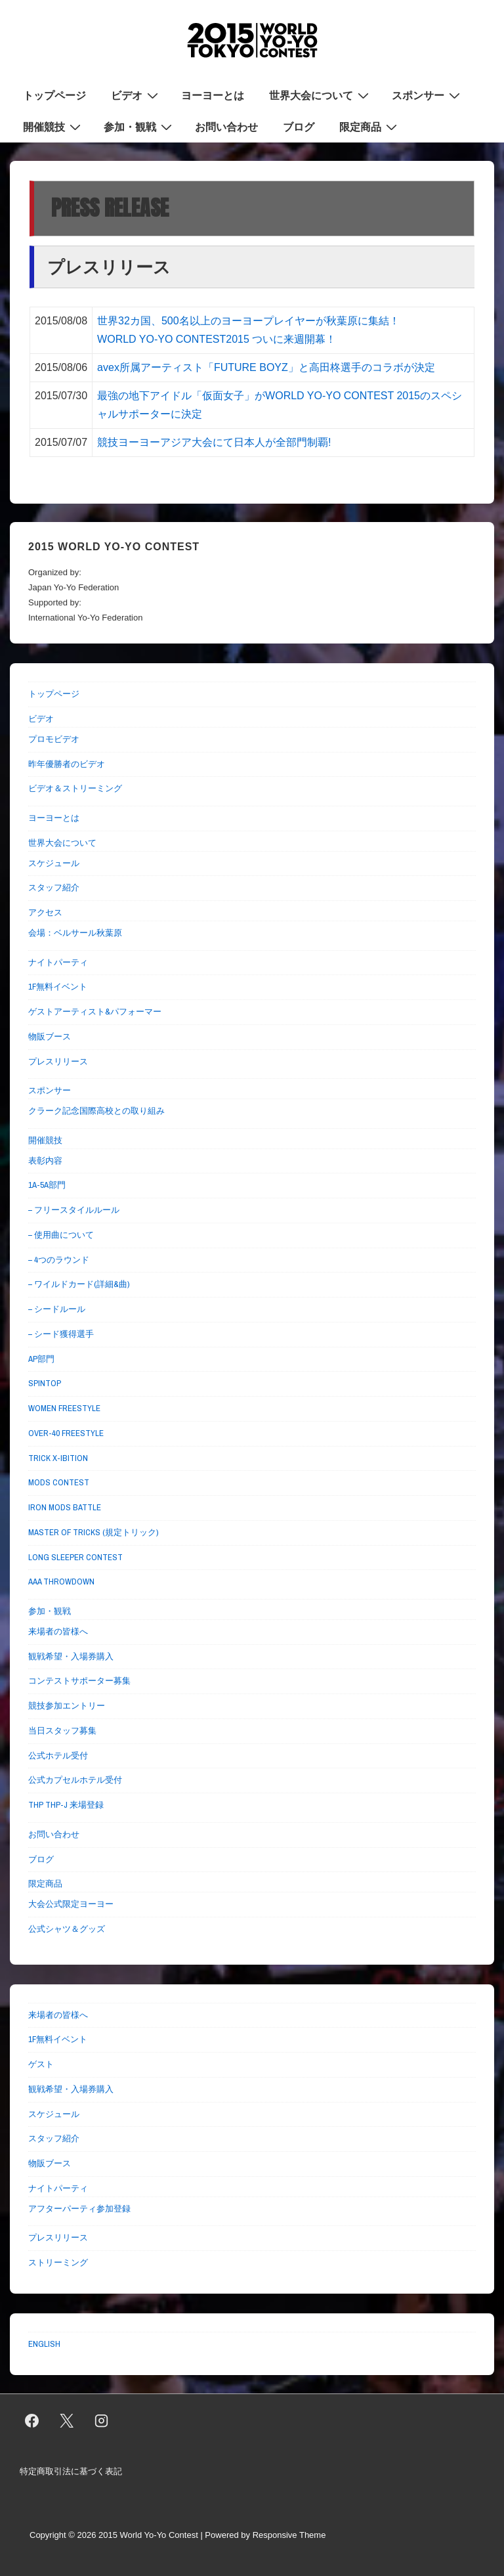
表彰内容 (45, 1160)
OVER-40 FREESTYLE (66, 1433)
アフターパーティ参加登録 (79, 2208)
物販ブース (49, 1036)
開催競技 (53, 126)
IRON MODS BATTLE (64, 1507)
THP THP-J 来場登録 (66, 1804)
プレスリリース (58, 1061)
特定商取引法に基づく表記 (71, 2471)
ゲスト (41, 2064)
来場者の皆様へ (58, 1631)
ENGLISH (44, 2343)
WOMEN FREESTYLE (64, 1408)
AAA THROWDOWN (61, 1581)
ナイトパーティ (58, 962)
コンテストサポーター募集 (79, 1680)
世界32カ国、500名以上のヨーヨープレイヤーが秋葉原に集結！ (248, 320)
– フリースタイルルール (73, 1209)
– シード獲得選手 (61, 1334)
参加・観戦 (139, 126)
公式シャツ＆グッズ (66, 1928)
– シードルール (56, 1309)
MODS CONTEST (58, 1482)
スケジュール (53, 863)
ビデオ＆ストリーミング (75, 788)
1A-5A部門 (47, 1184)
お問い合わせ (226, 127)
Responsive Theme (289, 2535)
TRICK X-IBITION (58, 1458)
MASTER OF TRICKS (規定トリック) (93, 1532)
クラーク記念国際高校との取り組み (96, 1110)
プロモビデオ (53, 739)
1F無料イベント (57, 986)
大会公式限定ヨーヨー (71, 1904)
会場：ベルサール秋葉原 (75, 932)
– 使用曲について (61, 1234)
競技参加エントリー (66, 1705)
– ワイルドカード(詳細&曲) (78, 1284)
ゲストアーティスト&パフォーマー (94, 1011)
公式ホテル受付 (58, 1755)
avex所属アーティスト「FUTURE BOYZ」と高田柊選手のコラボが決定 (266, 367)
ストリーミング (58, 2262)
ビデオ (136, 94)
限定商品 (369, 126)
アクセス (45, 912)
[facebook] (32, 2421)
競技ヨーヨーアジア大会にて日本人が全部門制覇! (214, 442)
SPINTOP (44, 1383)
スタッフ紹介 (53, 887)
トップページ (54, 95)
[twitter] (66, 2421)
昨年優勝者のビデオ (66, 764)
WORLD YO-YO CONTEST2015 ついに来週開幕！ (216, 339)
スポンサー (427, 94)
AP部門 (41, 1358)
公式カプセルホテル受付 (75, 1779)
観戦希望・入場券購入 (71, 1656)
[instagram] (101, 2421)
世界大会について (320, 94)
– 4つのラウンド (58, 1259)
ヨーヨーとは (212, 95)
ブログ (298, 127)
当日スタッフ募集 (62, 1730)
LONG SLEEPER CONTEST (75, 1557)
